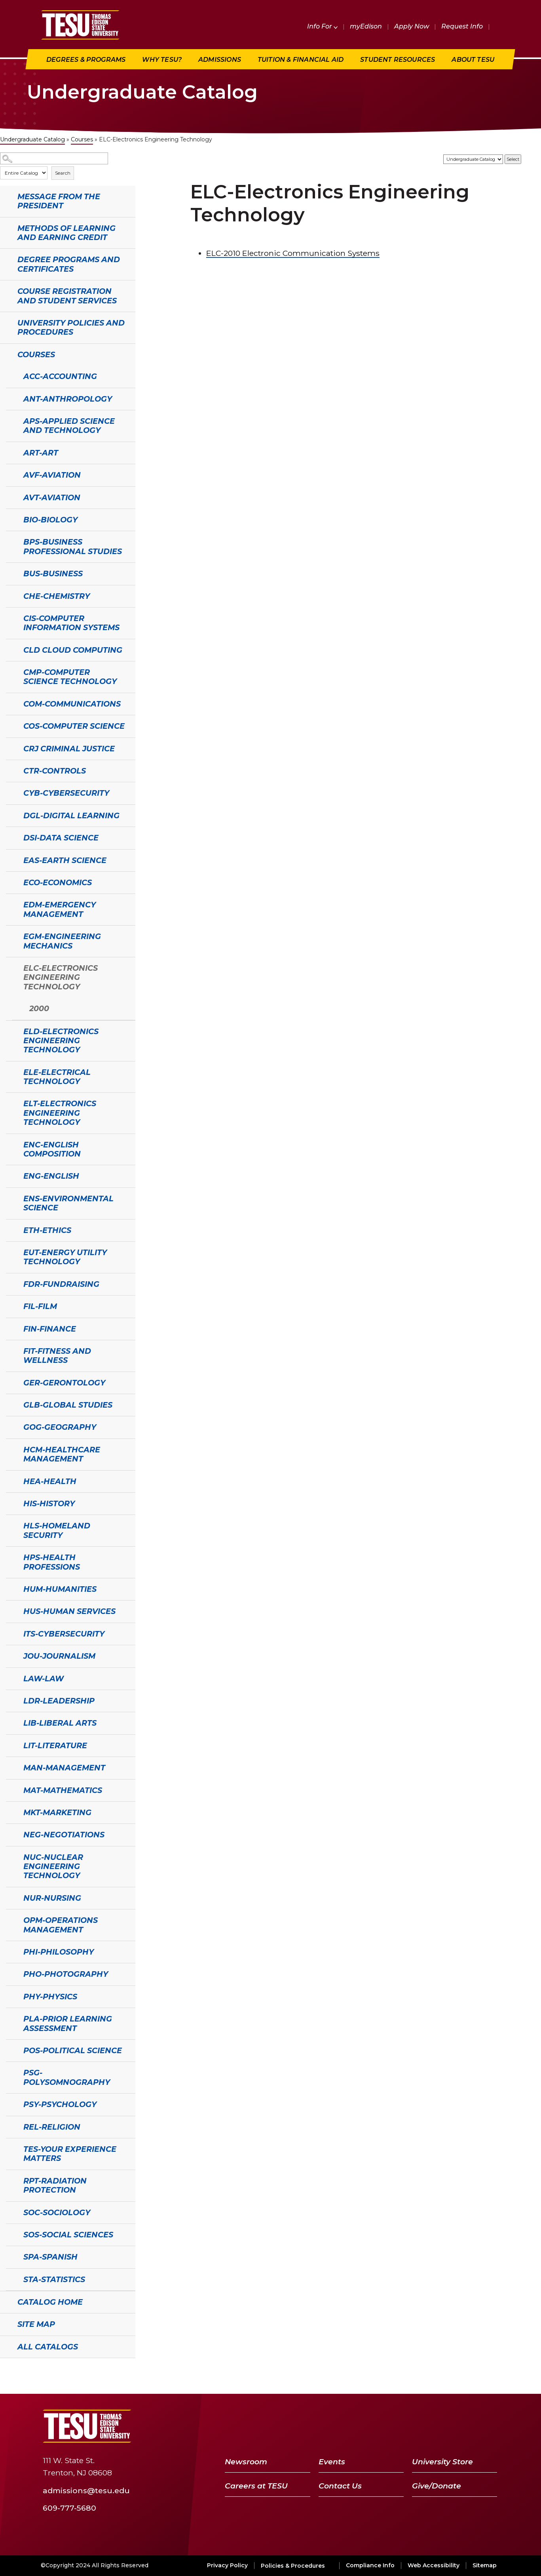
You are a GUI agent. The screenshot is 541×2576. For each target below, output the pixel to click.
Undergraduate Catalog (32, 139)
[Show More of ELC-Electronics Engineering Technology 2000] (10, 967)
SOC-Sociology (56, 2212)
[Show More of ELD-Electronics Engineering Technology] (10, 1031)
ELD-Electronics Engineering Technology (61, 1041)
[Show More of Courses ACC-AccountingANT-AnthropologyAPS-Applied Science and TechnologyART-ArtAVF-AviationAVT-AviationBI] (4, 354)
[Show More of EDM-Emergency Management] (10, 904)
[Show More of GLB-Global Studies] (10, 1404)
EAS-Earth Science (64, 860)
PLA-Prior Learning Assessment (67, 2023)
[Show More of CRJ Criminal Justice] (10, 748)
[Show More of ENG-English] (10, 1175)
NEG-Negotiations (63, 1834)
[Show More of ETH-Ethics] (10, 1229)
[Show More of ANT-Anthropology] (10, 398)
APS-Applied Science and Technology (69, 425)
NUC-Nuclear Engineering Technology (53, 1866)
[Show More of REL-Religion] (10, 2126)
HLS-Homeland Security (56, 1530)
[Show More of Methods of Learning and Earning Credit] (4, 227)
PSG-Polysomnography (66, 2077)
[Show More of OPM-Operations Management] (10, 1919)
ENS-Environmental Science (68, 1203)
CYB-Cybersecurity (66, 793)
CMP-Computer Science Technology (70, 676)
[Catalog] (473, 159)
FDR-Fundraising (61, 1284)
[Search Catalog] (54, 158)
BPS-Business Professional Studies (72, 546)
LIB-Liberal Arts (60, 1723)
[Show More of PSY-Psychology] (10, 2103)
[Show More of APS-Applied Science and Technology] (10, 420)
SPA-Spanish (50, 2257)
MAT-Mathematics (62, 1790)
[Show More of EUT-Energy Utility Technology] (10, 1252)
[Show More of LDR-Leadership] (10, 1700)
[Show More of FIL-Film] (10, 1305)
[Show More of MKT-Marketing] (10, 1812)
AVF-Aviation (52, 475)
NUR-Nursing (52, 1898)
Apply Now (411, 26)
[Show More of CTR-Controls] (10, 770)
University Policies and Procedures (71, 327)
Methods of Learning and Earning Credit (66, 232)
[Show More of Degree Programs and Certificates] (4, 259)
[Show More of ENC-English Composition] (10, 1144)
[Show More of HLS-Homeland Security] (10, 1525)
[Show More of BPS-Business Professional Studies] (10, 541)
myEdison (366, 26)
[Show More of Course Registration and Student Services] (4, 290)
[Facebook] (410, 2426)
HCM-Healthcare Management (61, 1454)
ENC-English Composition (52, 1149)
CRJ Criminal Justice (69, 748)
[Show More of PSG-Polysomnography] (10, 2072)
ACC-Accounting (60, 376)
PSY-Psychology (60, 2104)
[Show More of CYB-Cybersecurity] (10, 792)
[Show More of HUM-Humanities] (10, 1588)
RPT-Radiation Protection (55, 2185)
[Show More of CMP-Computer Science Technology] (10, 671)
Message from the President (58, 201)
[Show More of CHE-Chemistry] (10, 595)
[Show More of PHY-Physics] (10, 1996)
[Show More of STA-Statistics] (10, 2279)
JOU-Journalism (59, 1656)
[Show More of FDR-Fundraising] (10, 1283)
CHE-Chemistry (56, 596)
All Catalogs (47, 2346)
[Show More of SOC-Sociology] (10, 2212)
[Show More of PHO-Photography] (10, 1973)
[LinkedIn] (469, 2426)
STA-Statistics (54, 2279)
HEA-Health (49, 1481)
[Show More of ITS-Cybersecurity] (10, 1633)
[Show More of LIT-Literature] (10, 1745)
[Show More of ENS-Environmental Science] (10, 1198)
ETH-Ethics (47, 1230)
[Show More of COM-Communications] (10, 703)
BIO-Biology (50, 519)
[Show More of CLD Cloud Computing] (10, 649)
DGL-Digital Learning (71, 815)
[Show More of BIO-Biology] (10, 519)
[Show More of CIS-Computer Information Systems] (10, 617)
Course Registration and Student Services (67, 295)
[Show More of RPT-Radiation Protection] (10, 2180)
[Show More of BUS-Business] (10, 573)
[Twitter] (427, 2426)
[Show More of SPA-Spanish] (10, 2256)
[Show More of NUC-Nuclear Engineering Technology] (10, 1856)
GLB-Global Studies (67, 1405)
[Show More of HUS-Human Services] (10, 1610)
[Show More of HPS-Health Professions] (10, 1556)
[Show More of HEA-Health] (10, 1480)
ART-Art (40, 452)
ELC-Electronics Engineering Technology (60, 977)
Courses (82, 139)
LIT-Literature (55, 1745)
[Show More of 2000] (16, 1008)
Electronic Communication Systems (293, 253)
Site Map (36, 2324)
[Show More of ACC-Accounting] (10, 375)
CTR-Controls (54, 770)
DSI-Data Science (61, 837)
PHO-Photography (65, 1974)
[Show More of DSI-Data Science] (10, 837)
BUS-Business (53, 573)
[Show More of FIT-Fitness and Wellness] (10, 1350)
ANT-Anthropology (67, 399)
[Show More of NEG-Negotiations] (10, 1834)
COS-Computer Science (74, 726)
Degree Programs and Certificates (68, 264)
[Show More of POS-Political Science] (10, 2050)
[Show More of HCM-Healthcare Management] (10, 1449)
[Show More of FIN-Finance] (10, 1328)
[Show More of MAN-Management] (10, 1767)
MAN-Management (64, 1767)
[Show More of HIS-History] (10, 1503)
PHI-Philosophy (58, 1952)
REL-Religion (51, 2127)
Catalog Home (50, 2302)
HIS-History (49, 1503)
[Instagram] (488, 2426)
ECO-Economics (57, 882)
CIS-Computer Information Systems (71, 623)
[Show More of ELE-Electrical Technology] (10, 1071)
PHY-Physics (50, 1996)
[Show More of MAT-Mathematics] (10, 1789)
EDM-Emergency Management (59, 909)
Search (62, 173)
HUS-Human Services (69, 1611)
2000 (39, 1008)
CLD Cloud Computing (72, 650)
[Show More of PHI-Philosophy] (10, 1951)
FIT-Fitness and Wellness (57, 1355)
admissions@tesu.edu (86, 2490)
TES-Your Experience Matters (69, 2153)
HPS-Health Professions (51, 1562)
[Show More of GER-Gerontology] (10, 1382)
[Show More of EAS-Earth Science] (10, 859)
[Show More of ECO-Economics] (10, 882)
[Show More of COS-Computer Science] (10, 725)
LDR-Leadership (59, 1700)
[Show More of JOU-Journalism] (10, 1655)
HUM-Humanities (60, 1589)
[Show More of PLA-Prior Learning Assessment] (10, 2018)
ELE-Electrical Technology (57, 1076)
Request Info (462, 26)
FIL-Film (40, 1306)
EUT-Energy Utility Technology (65, 1257)
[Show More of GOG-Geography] (10, 1426)
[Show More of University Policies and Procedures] (4, 322)
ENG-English (51, 1176)
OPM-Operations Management (60, 1924)
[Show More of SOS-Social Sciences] (10, 2234)
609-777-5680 (69, 2507)
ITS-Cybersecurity (63, 1634)
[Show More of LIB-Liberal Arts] (10, 1722)
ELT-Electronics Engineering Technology (59, 1113)
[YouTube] (448, 2426)
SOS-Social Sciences (68, 2234)
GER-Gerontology (64, 1382)
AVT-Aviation (51, 497)
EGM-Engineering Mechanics (62, 941)
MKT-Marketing (57, 1812)
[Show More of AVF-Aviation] (10, 474)
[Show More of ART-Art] (10, 452)
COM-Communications (72, 704)
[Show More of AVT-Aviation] (10, 497)
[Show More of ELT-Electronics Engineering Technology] (10, 1103)
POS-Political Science (72, 2050)
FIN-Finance (49, 1329)
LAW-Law (43, 1678)
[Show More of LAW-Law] (10, 1678)
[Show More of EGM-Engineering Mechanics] (10, 935)
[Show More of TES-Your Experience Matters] (10, 2148)
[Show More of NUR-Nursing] (10, 1897)
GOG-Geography (59, 1427)
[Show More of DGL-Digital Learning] (10, 815)
